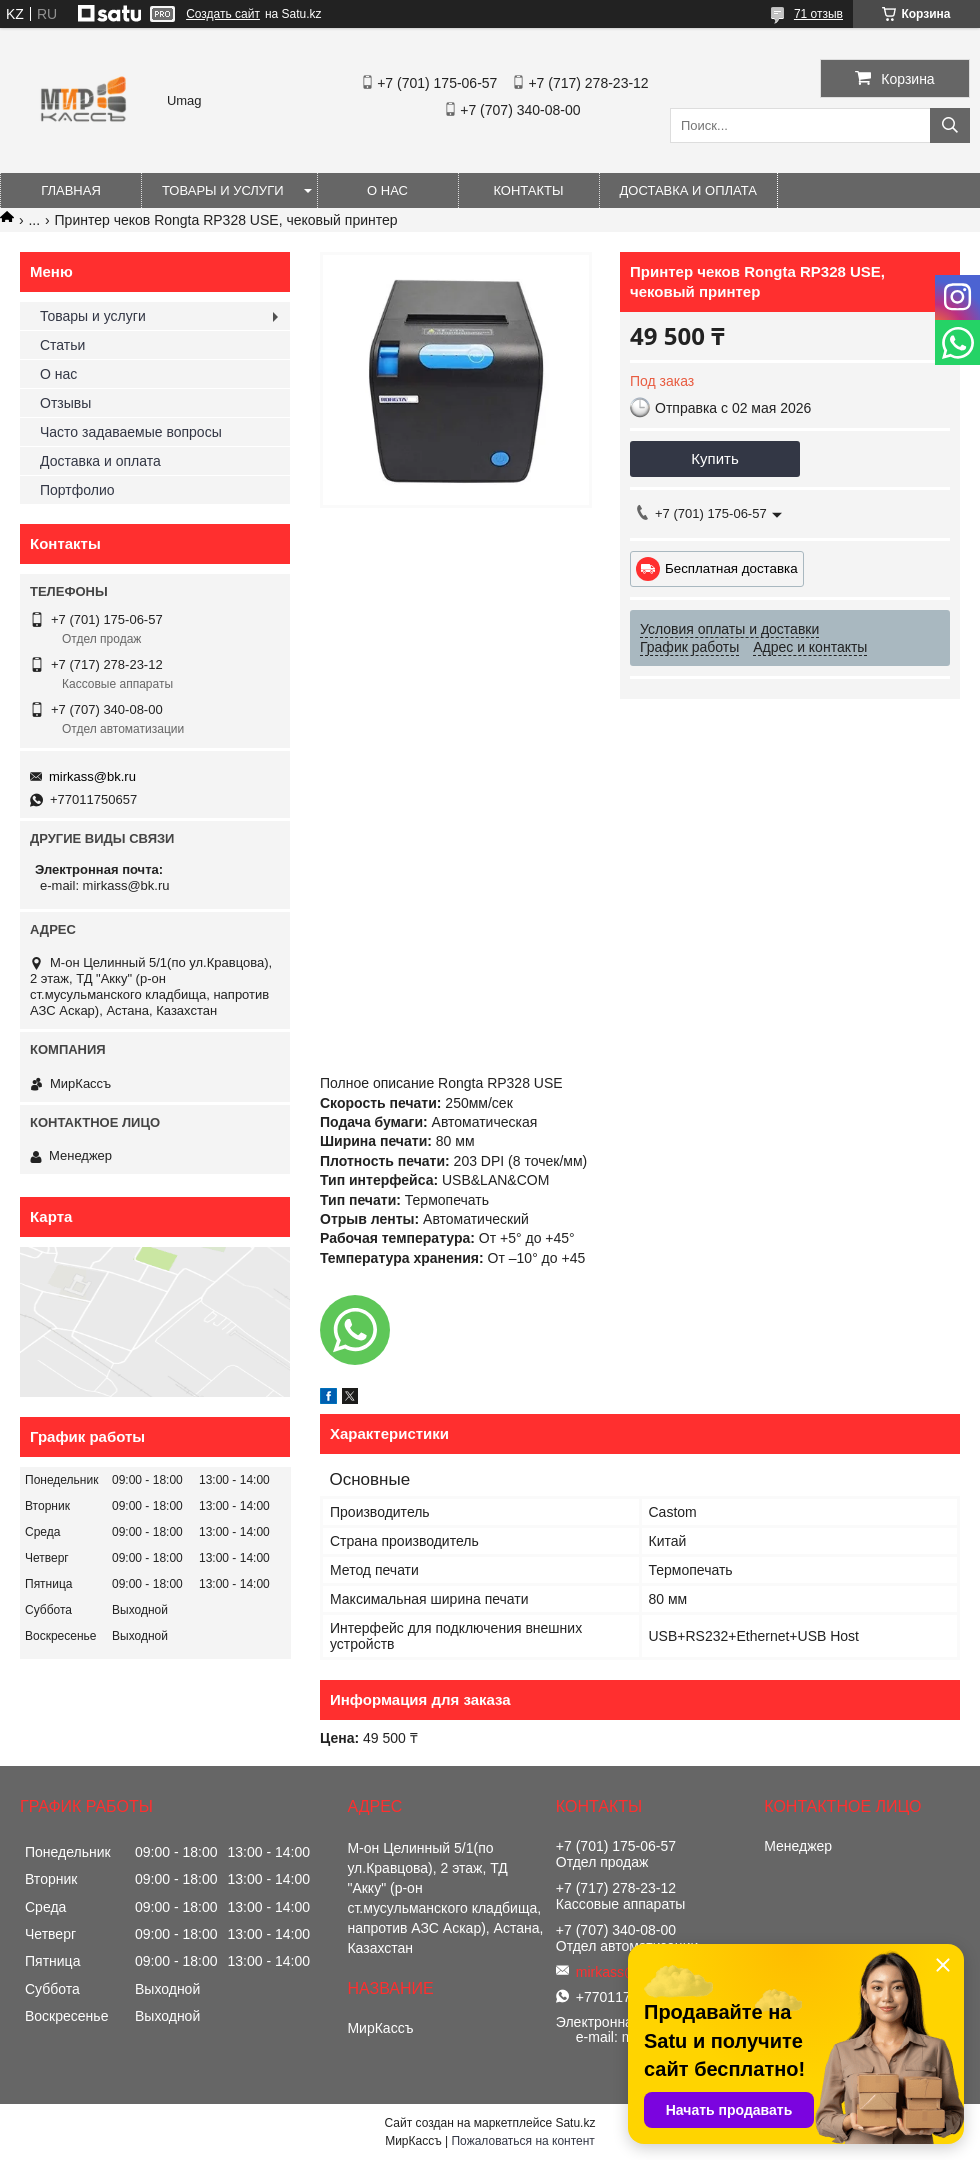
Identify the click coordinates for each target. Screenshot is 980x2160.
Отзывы (65, 403)
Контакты (528, 190)
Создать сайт (223, 14)
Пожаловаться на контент (522, 2141)
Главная (71, 190)
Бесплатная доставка (731, 568)
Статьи (62, 345)
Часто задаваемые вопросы (131, 432)
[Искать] (950, 125)
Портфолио (77, 490)
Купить (714, 458)
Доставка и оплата (688, 190)
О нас (387, 190)
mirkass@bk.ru (92, 776)
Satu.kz (575, 2123)
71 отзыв (818, 14)
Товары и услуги (223, 190)
